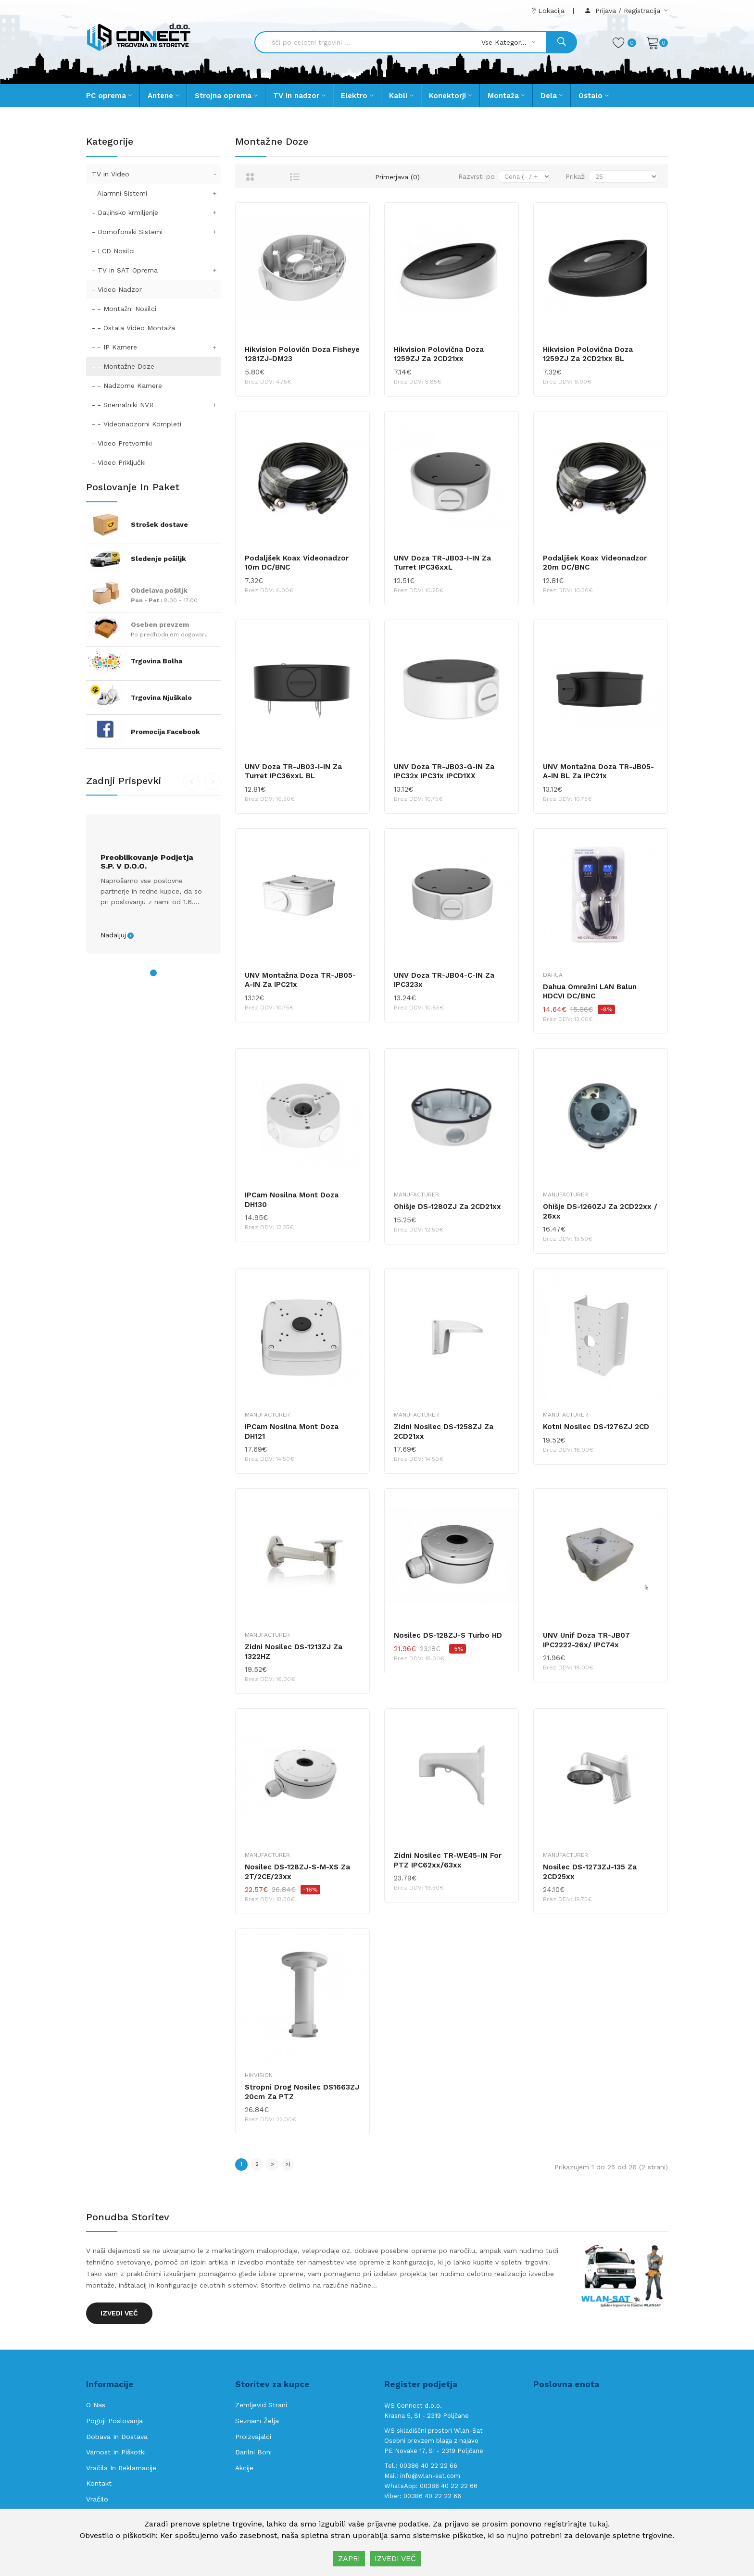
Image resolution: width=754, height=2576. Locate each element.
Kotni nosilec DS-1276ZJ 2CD (596, 1426)
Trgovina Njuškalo (161, 697)
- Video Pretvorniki (122, 443)
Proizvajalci (253, 2436)
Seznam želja (257, 2421)
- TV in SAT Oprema (156, 270)
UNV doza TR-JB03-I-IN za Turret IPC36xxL (442, 563)
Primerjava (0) (397, 177)
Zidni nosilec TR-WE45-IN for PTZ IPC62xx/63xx (448, 1860)
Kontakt (99, 2483)
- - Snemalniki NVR (156, 404)
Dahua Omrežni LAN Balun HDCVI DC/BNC (590, 992)
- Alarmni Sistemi (156, 193)
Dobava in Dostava (117, 2436)
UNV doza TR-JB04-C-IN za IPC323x (444, 980)
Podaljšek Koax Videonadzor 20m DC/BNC (595, 563)
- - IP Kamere (156, 347)
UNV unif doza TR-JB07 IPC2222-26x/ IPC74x (586, 1640)
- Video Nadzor (156, 289)
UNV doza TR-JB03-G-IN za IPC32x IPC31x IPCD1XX (444, 771)
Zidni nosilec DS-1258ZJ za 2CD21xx (443, 1431)
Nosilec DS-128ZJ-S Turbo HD (448, 1635)
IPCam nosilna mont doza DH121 (292, 1431)
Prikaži (576, 176)
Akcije (244, 2468)
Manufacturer (416, 1194)
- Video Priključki (119, 462)
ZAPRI (349, 2558)
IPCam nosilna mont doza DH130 (292, 1200)
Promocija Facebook (165, 731)
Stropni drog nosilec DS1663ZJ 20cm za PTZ (302, 2092)
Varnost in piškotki (116, 2452)
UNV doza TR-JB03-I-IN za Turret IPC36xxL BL (293, 771)
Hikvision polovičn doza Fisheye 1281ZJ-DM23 (302, 354)
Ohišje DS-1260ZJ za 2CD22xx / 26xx (600, 1211)
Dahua (553, 974)
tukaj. (599, 2523)
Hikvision (259, 2075)
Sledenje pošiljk (158, 558)
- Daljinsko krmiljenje (156, 212)
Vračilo (97, 2499)
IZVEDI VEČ (395, 2558)
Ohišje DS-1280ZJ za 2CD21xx (447, 1206)
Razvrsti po (476, 176)
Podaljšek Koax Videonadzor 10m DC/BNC (297, 563)
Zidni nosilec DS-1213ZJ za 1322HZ (293, 1652)
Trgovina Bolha (156, 661)
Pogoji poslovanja (114, 2421)
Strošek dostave (159, 524)
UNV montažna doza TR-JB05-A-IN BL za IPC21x (598, 771)
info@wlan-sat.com (430, 2475)
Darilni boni (253, 2452)
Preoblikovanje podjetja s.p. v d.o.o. (147, 862)
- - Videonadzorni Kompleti (136, 424)
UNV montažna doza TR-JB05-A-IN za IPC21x (300, 980)
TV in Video (156, 174)
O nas (95, 2405)
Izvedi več (119, 2313)
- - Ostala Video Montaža (133, 328)
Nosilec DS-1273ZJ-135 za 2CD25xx (590, 1872)
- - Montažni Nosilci (124, 308)
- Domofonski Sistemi (156, 231)
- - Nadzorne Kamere (127, 385)
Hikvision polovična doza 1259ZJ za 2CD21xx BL (588, 354)
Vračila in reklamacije (121, 2468)
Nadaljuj (113, 935)
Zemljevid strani (261, 2405)
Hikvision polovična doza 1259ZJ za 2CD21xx (439, 354)
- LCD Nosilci (113, 251)
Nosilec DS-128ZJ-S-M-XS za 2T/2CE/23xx (297, 1872)
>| (287, 2164)
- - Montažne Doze (123, 366)
